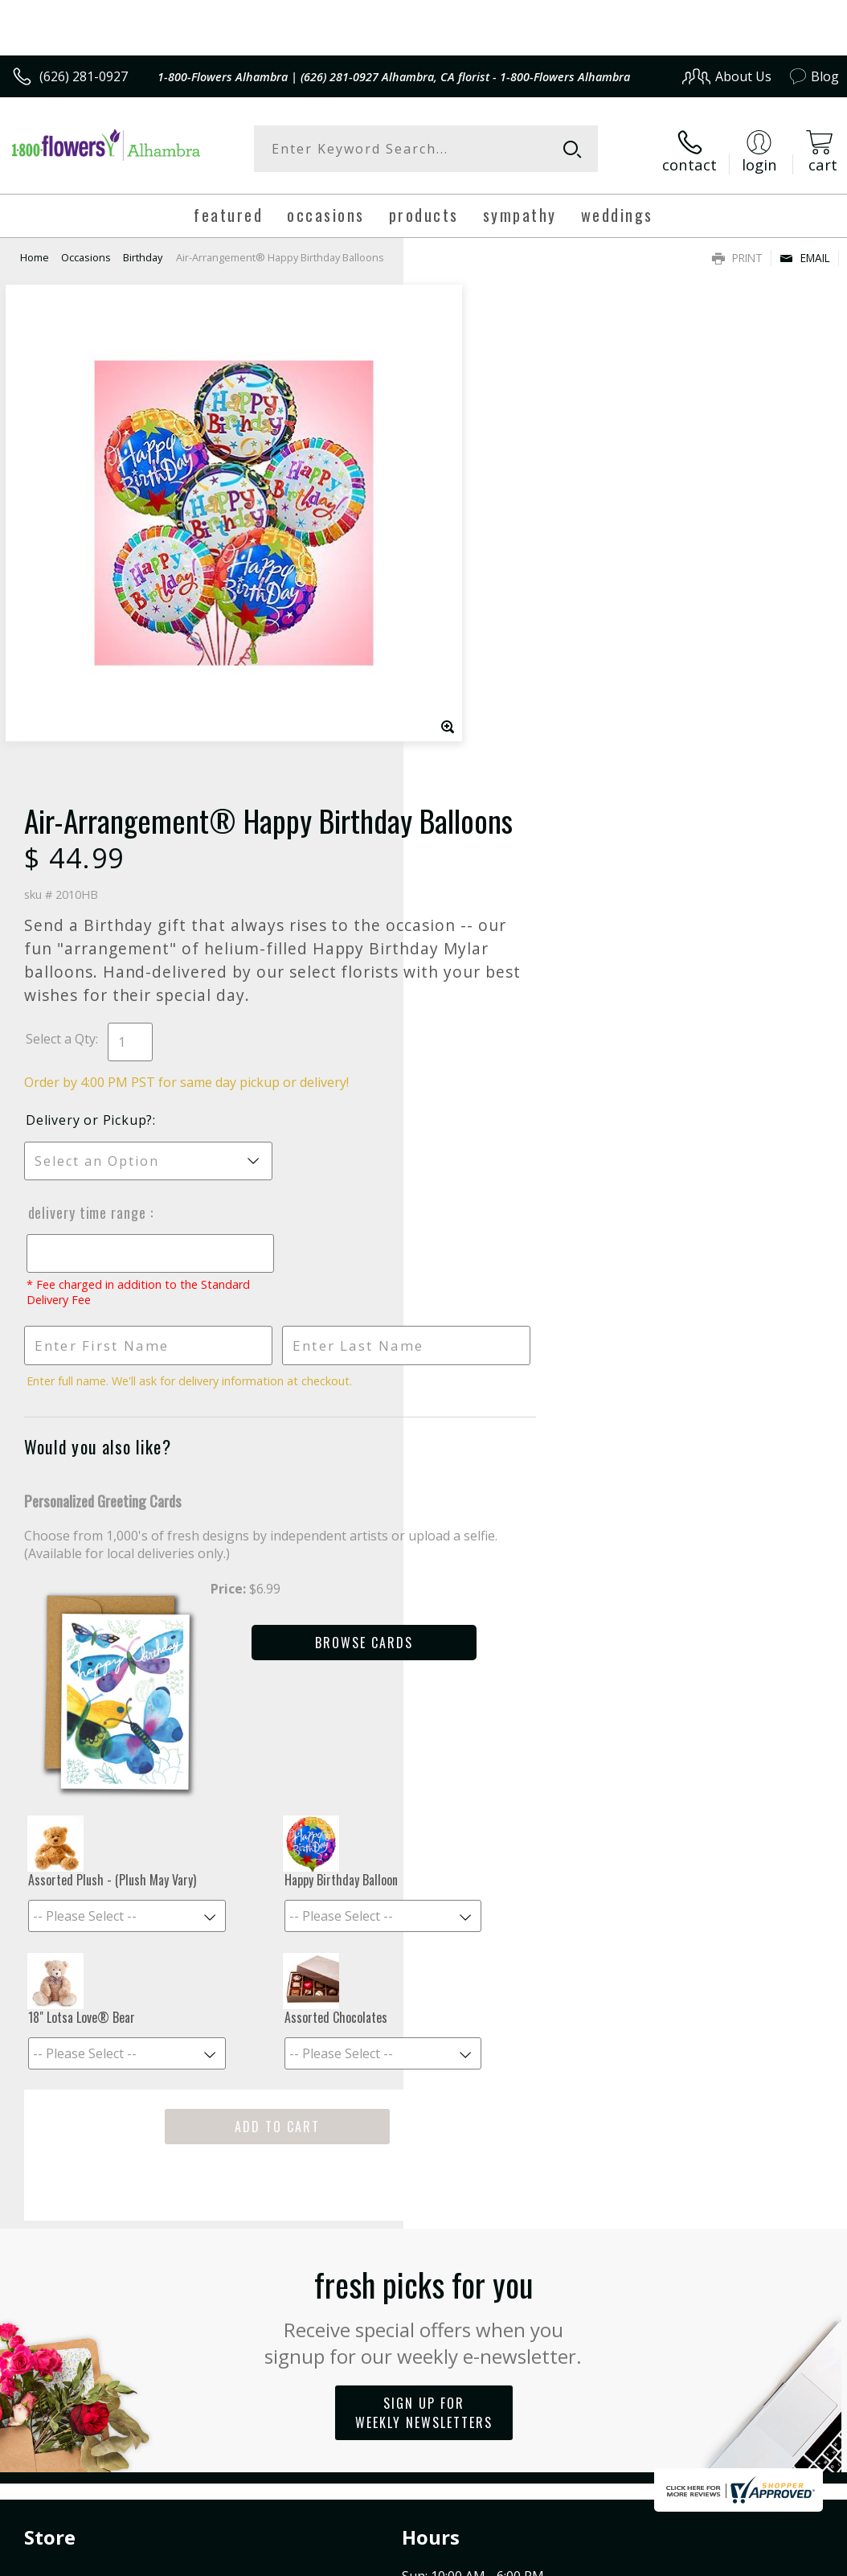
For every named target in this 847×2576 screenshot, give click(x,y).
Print (737, 253)
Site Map (780, 2428)
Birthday (142, 253)
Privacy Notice (567, 2428)
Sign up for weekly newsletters (424, 2033)
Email (804, 253)
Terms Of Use (473, 2428)
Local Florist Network (681, 2428)
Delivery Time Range (490, 740)
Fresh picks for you (424, 1935)
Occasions (86, 253)
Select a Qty (464, 567)
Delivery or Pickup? (492, 648)
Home (34, 253)
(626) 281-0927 (83, 76)
